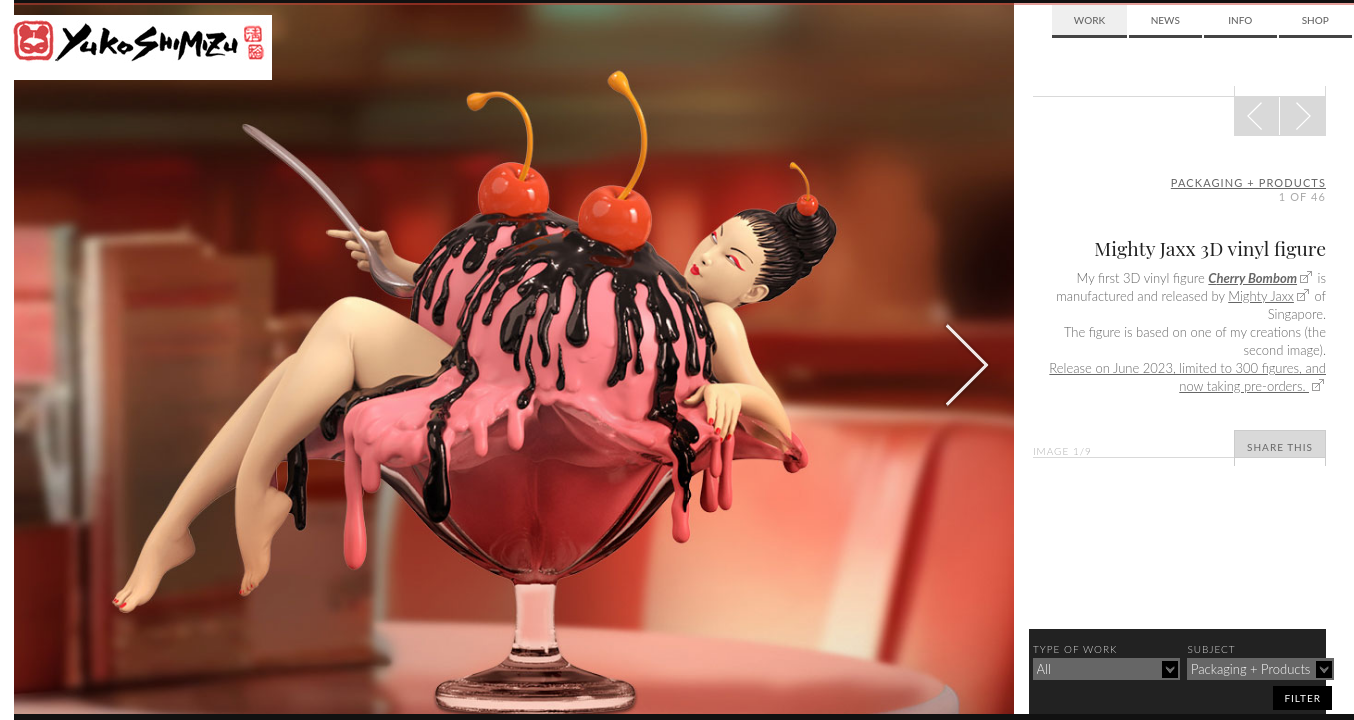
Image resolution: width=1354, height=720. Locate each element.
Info (1240, 20)
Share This (1280, 447)
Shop (1315, 20)
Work (1089, 20)
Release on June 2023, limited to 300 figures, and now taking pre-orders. (1187, 377)
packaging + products (1248, 182)
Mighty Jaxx (1261, 296)
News (1165, 20)
